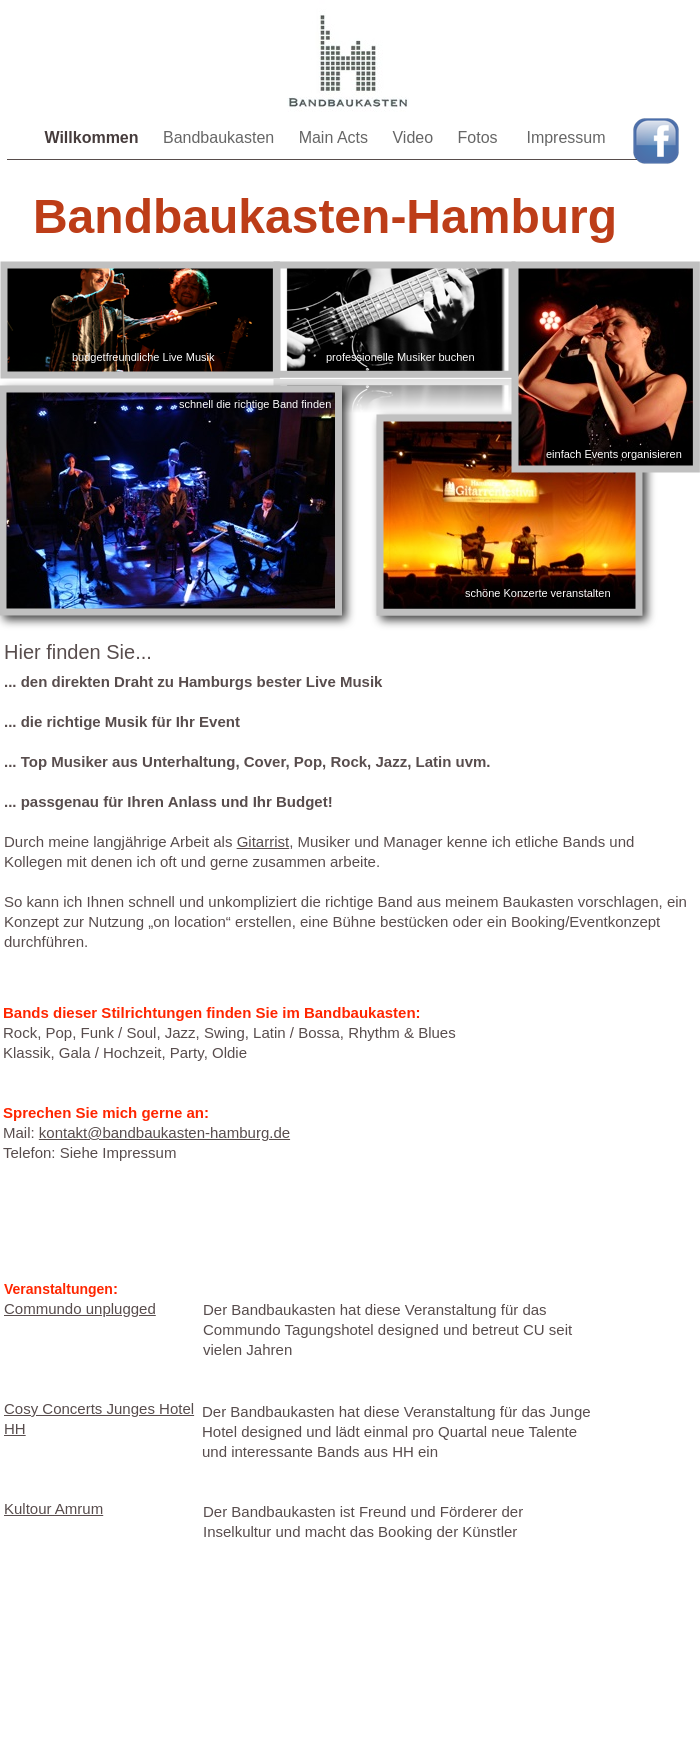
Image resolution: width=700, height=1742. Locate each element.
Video (414, 137)
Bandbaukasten (221, 137)
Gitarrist (263, 841)
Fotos (482, 137)
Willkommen (93, 137)
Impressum (565, 137)
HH (15, 1428)
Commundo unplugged (80, 1308)
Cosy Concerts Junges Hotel (99, 1408)
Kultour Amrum (53, 1508)
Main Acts (336, 137)
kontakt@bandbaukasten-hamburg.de (164, 1132)
